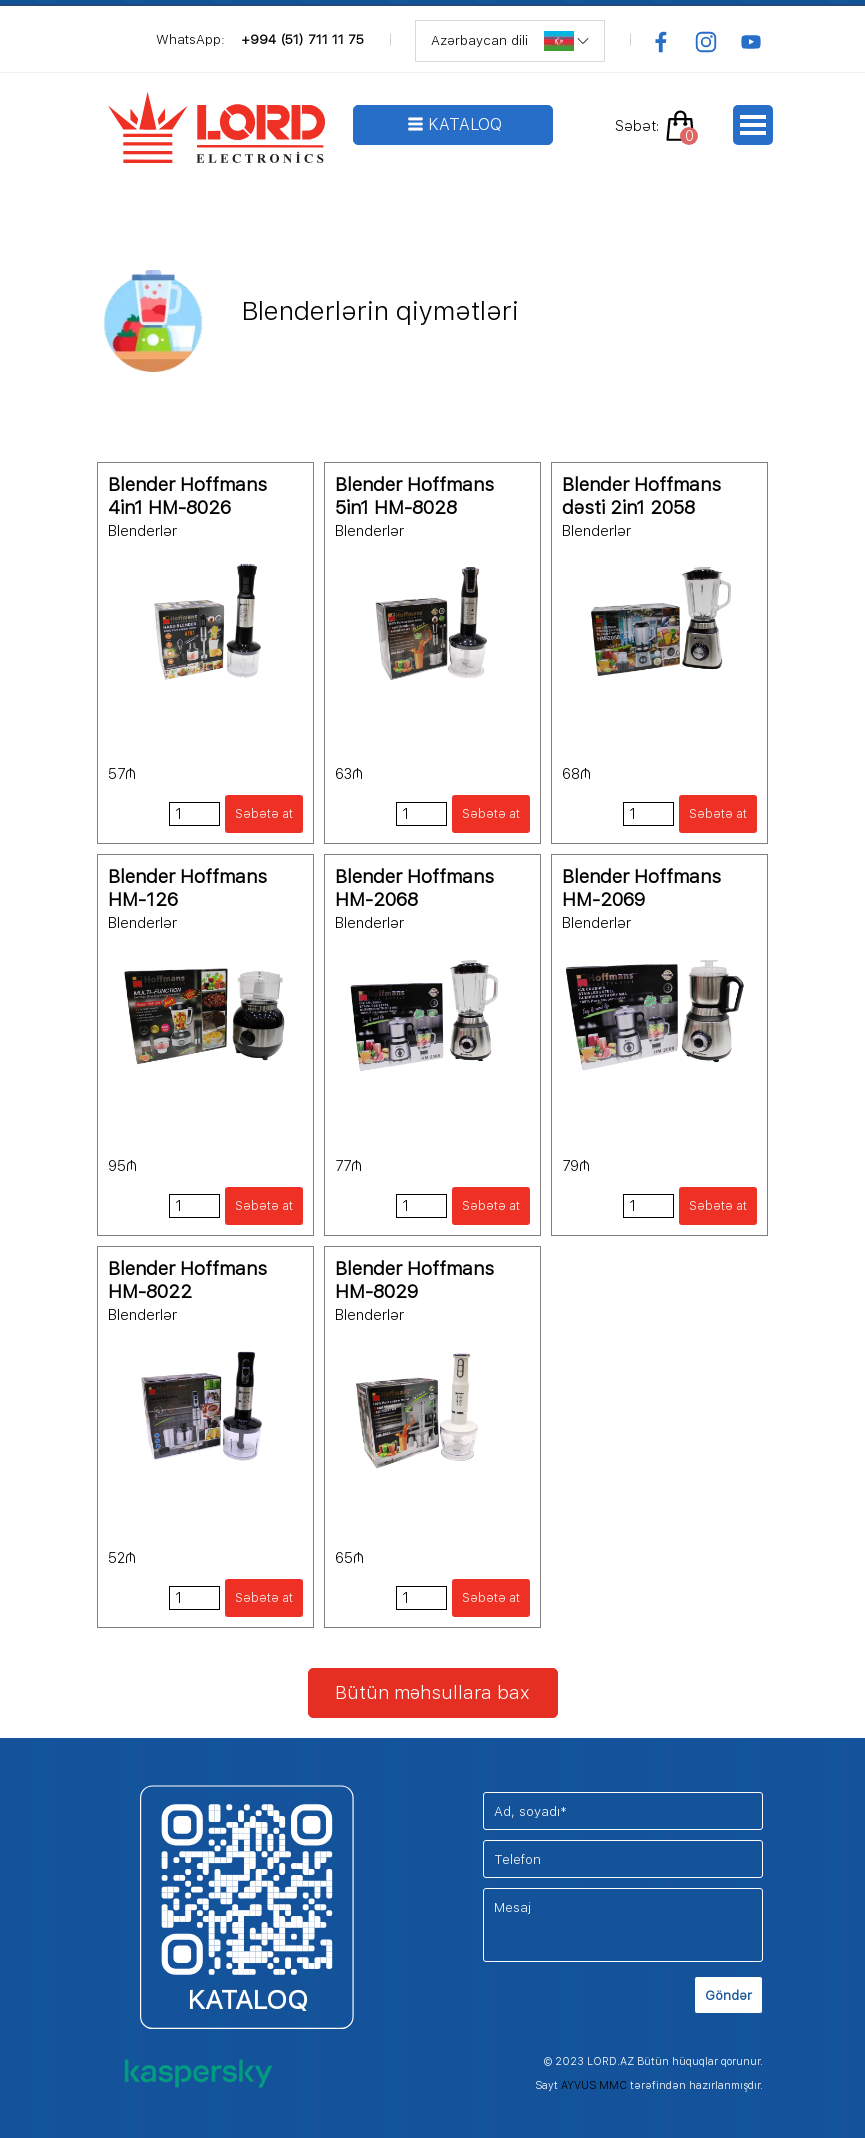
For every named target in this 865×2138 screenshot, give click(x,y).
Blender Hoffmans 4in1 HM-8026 (187, 496)
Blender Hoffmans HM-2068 (414, 888)
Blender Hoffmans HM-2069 (641, 888)
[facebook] (661, 42)
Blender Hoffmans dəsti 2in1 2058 (641, 496)
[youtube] (751, 42)
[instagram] (706, 42)
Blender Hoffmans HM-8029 (414, 1280)
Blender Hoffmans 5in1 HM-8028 (414, 496)
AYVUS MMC (594, 2085)
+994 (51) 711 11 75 (302, 39)
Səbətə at (264, 814)
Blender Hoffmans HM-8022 (187, 1280)
